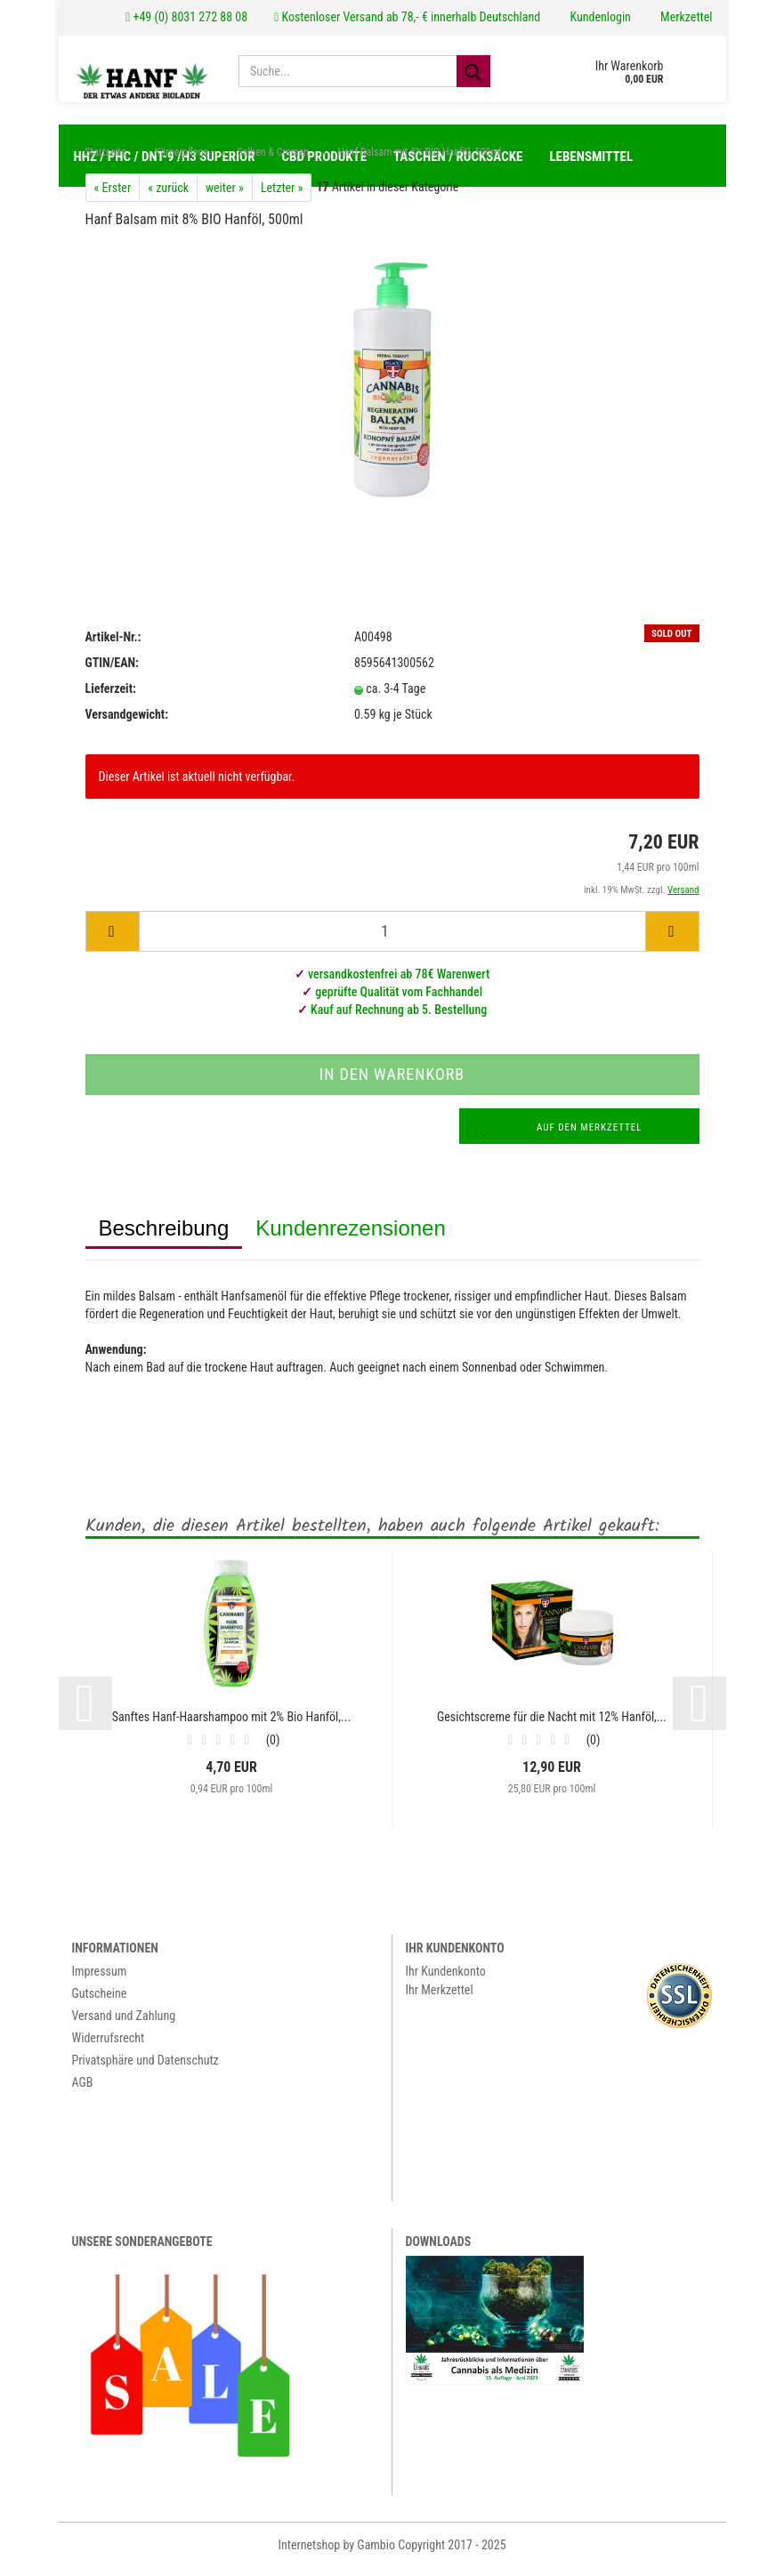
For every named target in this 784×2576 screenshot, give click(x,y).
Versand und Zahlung (124, 2024)
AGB (82, 2091)
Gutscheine (99, 2002)
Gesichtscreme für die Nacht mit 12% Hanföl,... (552, 1726)
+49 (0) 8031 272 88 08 (186, 17)
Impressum (99, 1980)
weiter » (225, 196)
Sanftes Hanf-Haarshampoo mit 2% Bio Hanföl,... (231, 1726)
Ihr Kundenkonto (446, 1980)
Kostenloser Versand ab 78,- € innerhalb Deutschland (407, 17)
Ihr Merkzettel (439, 1999)
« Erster (113, 196)
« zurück (168, 196)
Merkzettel (685, 17)
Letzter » (282, 196)
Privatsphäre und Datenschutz (145, 2069)
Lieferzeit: (110, 697)
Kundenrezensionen (350, 1237)
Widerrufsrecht (108, 2047)
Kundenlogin (599, 17)
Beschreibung (164, 1237)
